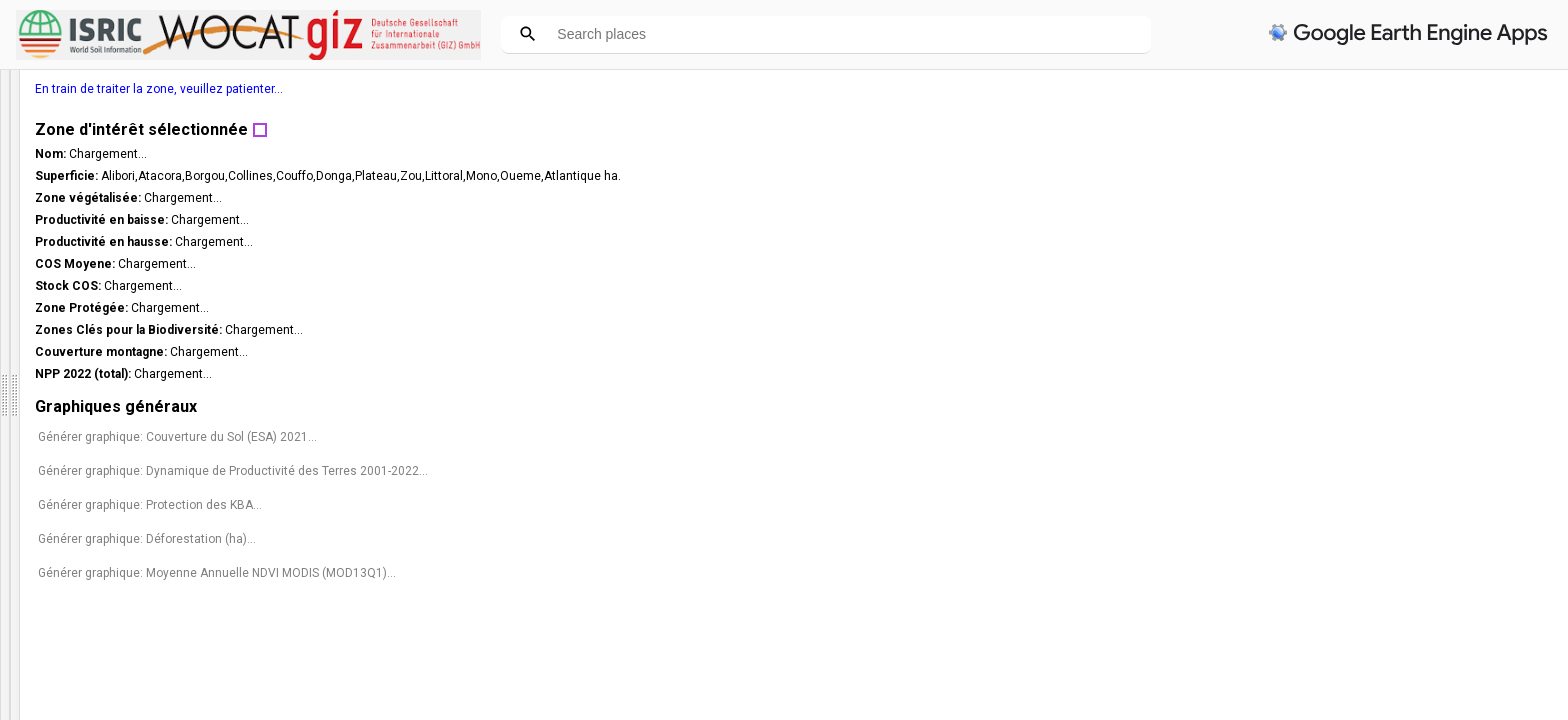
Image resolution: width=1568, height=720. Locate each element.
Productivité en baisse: (1280, 220)
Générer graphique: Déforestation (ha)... (1324, 553)
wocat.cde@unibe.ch (68, 311)
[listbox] (117, 670)
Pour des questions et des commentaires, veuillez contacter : (150, 286)
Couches (34, 708)
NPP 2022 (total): (1261, 374)
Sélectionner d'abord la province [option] (142, 535)
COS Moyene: (1253, 264)
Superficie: (1245, 176)
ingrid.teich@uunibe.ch (74, 329)
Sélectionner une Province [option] (142, 490)
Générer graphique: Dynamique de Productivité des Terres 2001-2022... (1374, 478)
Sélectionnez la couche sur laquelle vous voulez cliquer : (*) (144, 632)
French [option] (111, 413)
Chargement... (1285, 154)
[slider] (172, 599)
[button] (189, 598)
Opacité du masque (69, 598)
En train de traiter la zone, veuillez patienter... (1336, 89)
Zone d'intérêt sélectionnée (1318, 129)
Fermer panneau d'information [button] (98, 368)
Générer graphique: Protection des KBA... (1327, 519)
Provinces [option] (111, 670)
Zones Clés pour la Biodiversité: (1307, 330)
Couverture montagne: (1279, 352)
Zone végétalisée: (1266, 198)
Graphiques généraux (1293, 406)
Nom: (1229, 154)
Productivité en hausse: (1282, 242)
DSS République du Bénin (119, 92)
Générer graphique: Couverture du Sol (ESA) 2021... (1354, 437)
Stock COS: (1246, 286)
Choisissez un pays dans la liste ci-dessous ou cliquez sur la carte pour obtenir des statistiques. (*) (154, 452)
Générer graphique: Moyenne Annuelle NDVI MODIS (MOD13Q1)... (1355, 594)
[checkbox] (16, 570)
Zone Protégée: (1260, 308)
